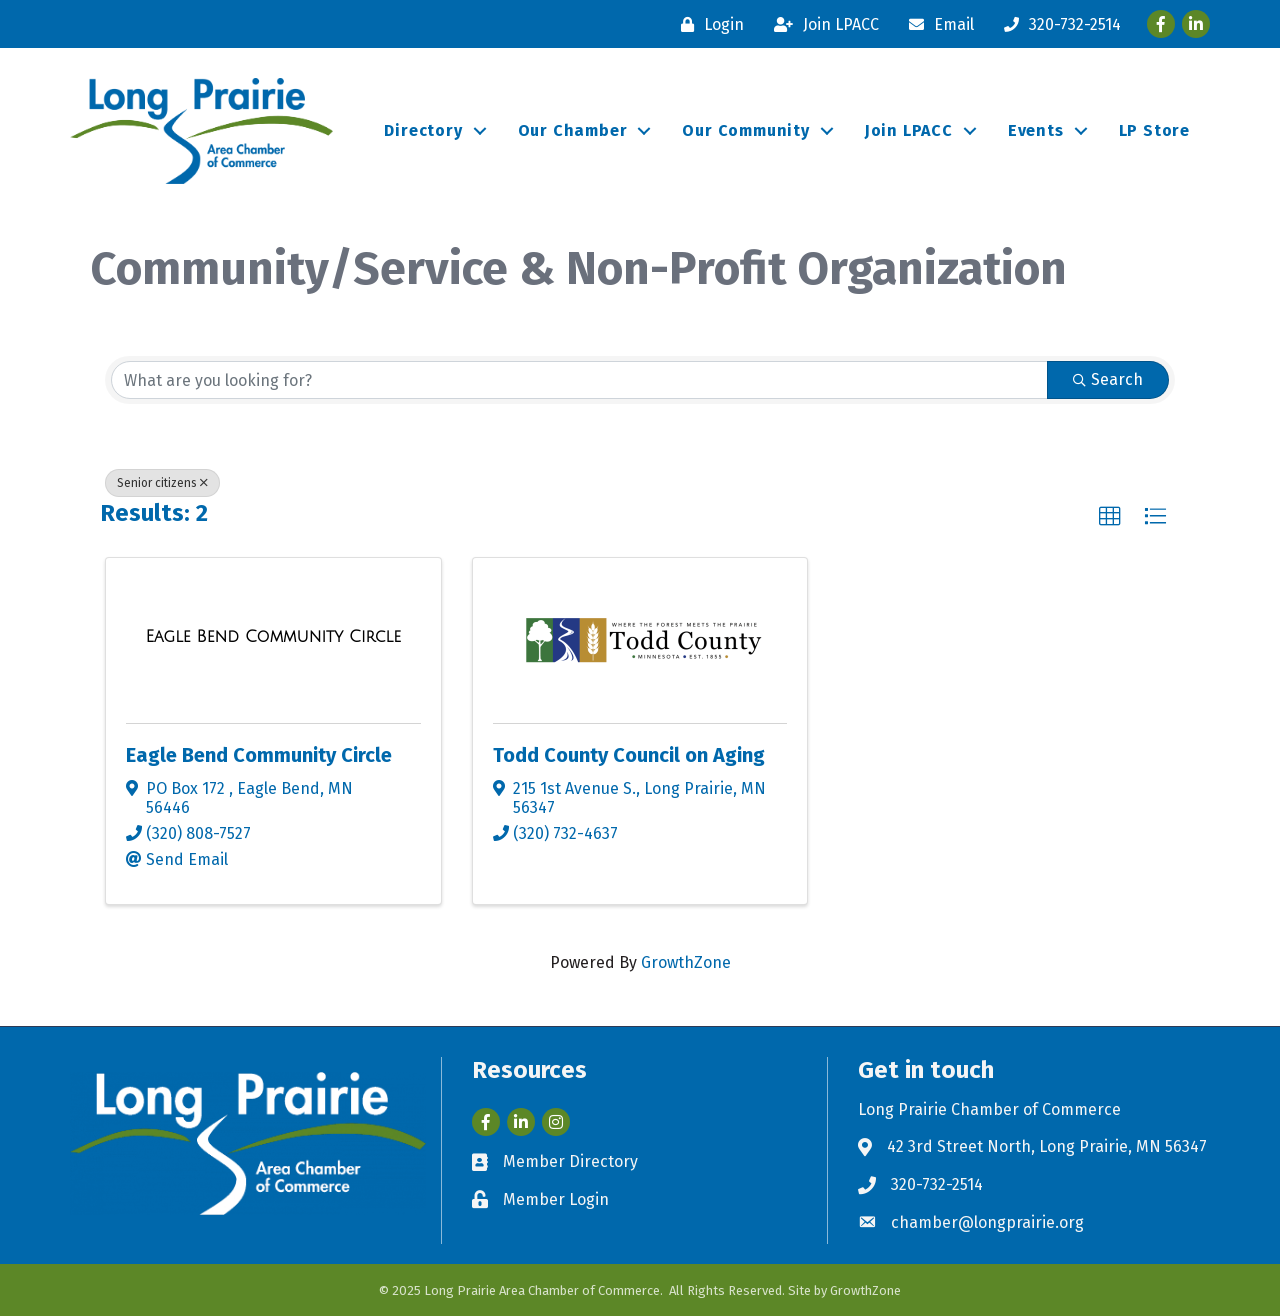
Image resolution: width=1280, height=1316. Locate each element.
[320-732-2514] (1057, 24)
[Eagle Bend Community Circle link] (273, 637)
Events (1036, 130)
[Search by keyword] (579, 380)
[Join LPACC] (821, 24)
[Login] (707, 24)
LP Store (1154, 130)
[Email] (936, 24)
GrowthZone (686, 962)
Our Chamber (573, 130)
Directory (423, 130)
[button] (1110, 517)
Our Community (745, 130)
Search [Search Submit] (1108, 379)
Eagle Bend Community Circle (259, 755)
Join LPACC (909, 130)
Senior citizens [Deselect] (162, 483)
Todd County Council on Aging (629, 755)
